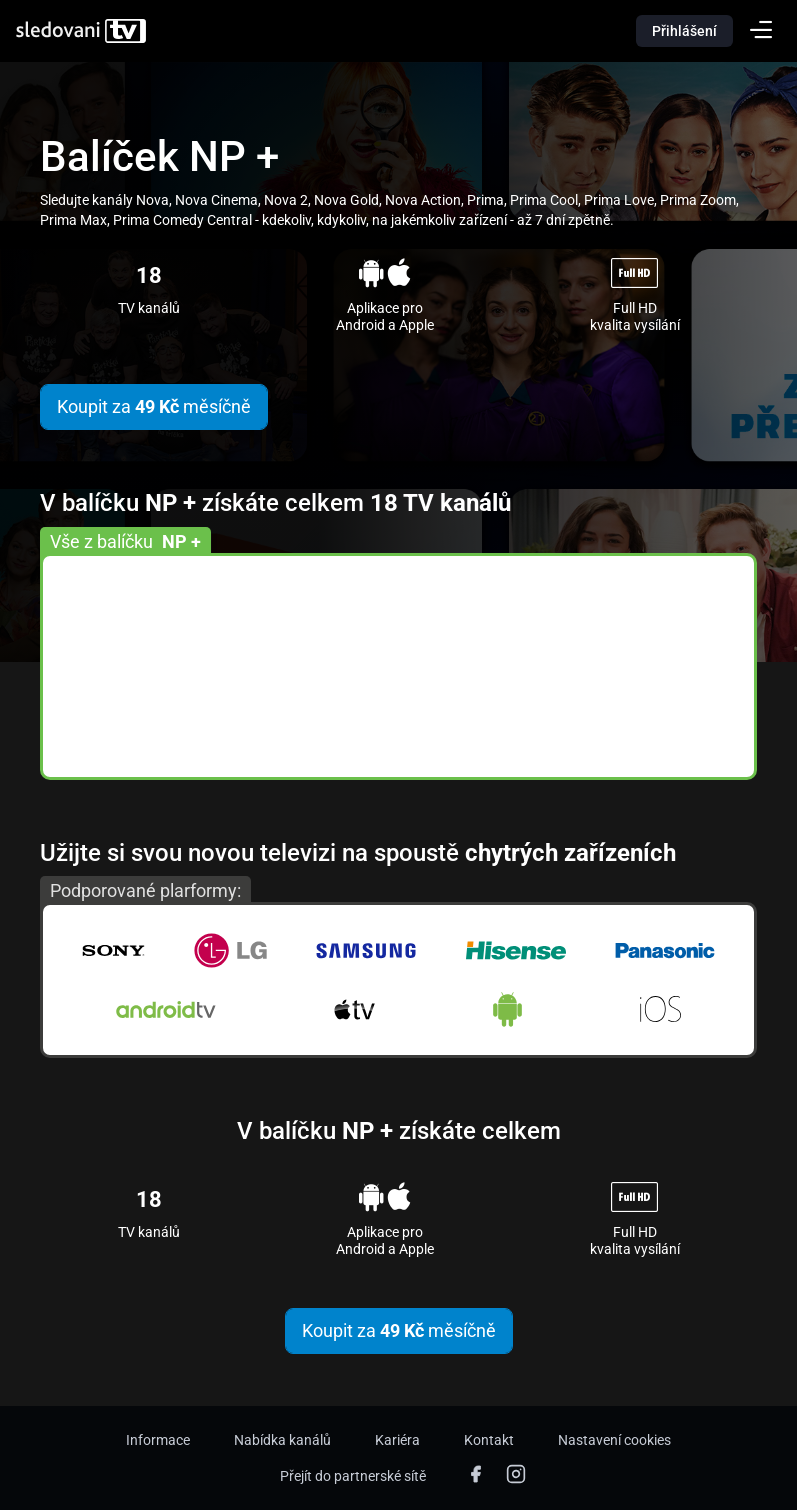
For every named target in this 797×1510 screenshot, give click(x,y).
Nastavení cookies (614, 1440)
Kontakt (489, 1440)
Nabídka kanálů (282, 1440)
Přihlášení (684, 31)
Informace (158, 1440)
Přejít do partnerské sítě (353, 1476)
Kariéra (397, 1440)
